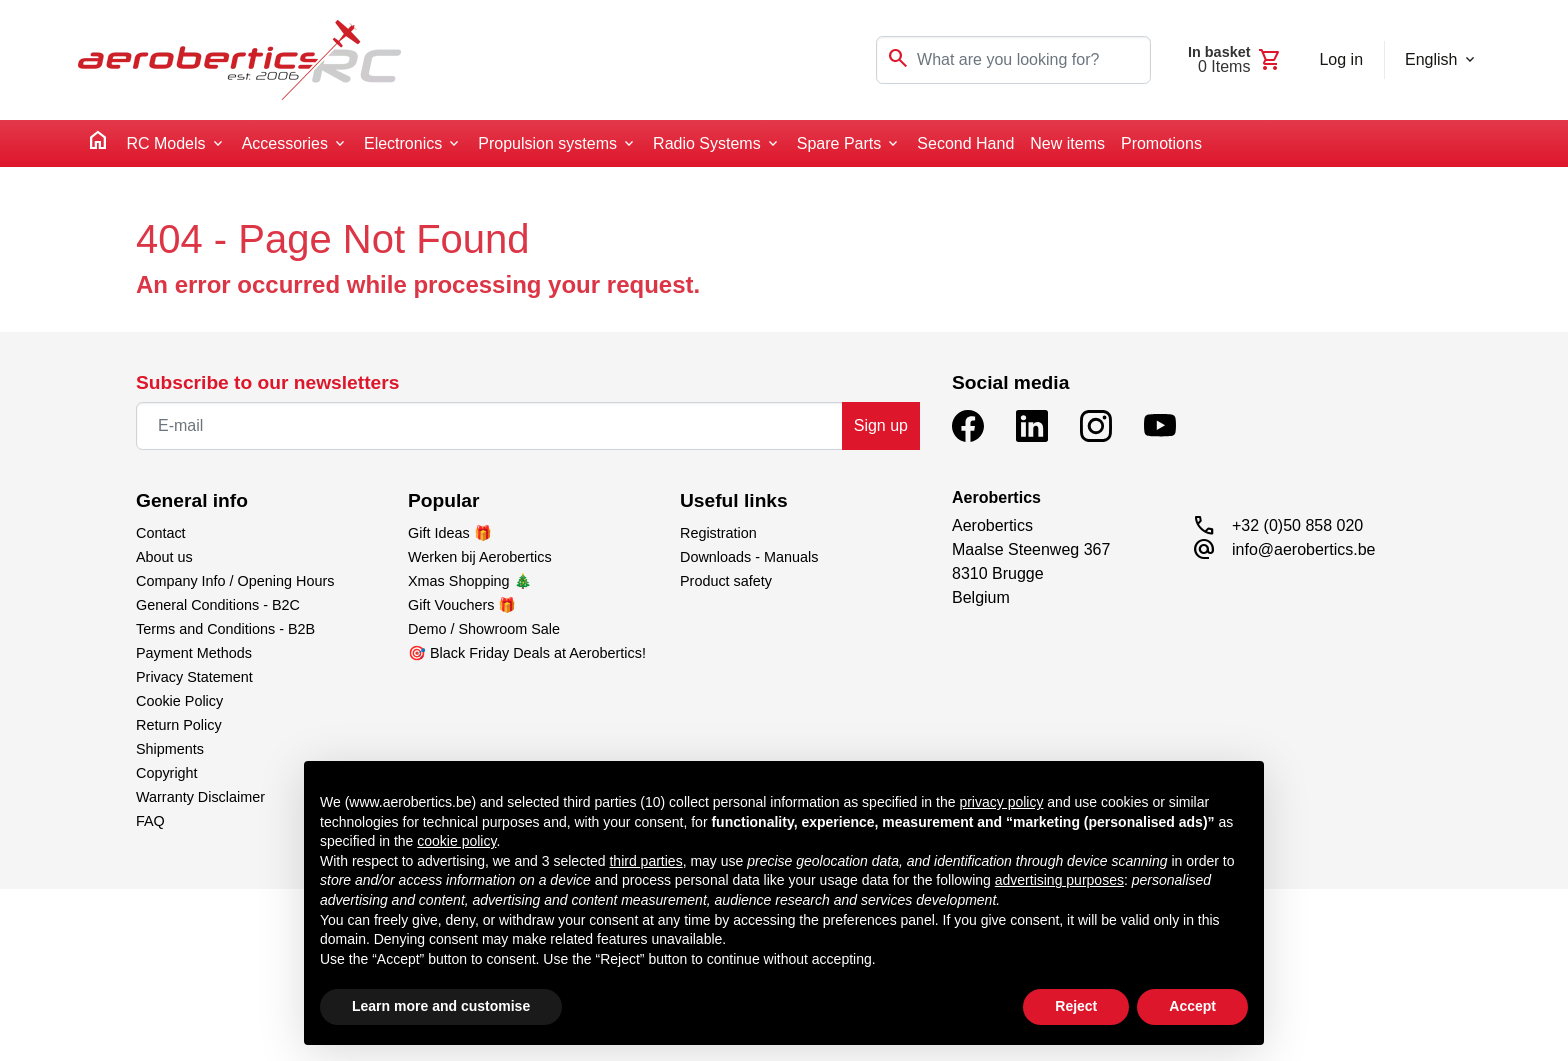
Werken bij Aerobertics (480, 557)
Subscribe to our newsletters (267, 382)
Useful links (734, 500)
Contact (161, 533)
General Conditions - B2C (218, 605)
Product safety (726, 581)
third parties (645, 861)
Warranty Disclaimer (200, 797)
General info (192, 500)
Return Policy (179, 725)
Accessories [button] (285, 143)
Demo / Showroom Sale (484, 629)
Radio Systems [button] (707, 143)
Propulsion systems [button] (547, 143)
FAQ (150, 821)
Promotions (1161, 143)
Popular (443, 500)
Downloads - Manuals (749, 557)
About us (164, 557)
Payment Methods (194, 653)
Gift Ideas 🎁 (450, 533)
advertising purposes (1059, 880)
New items (1067, 143)
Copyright (167, 773)
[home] (98, 143)
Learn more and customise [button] (441, 1006)
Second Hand (965, 143)
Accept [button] (1192, 1006)
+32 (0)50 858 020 (1297, 525)
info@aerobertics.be (1303, 549)
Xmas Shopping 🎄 (470, 581)
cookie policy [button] (456, 841)
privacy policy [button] (1001, 802)
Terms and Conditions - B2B (225, 629)
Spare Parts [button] (839, 143)
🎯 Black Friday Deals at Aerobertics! (527, 653)
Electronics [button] (403, 143)
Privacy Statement (194, 677)
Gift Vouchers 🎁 (462, 605)
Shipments (170, 749)
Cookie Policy (179, 701)
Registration (718, 533)
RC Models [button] (165, 143)
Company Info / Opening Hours (235, 581)
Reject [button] (1076, 1006)
